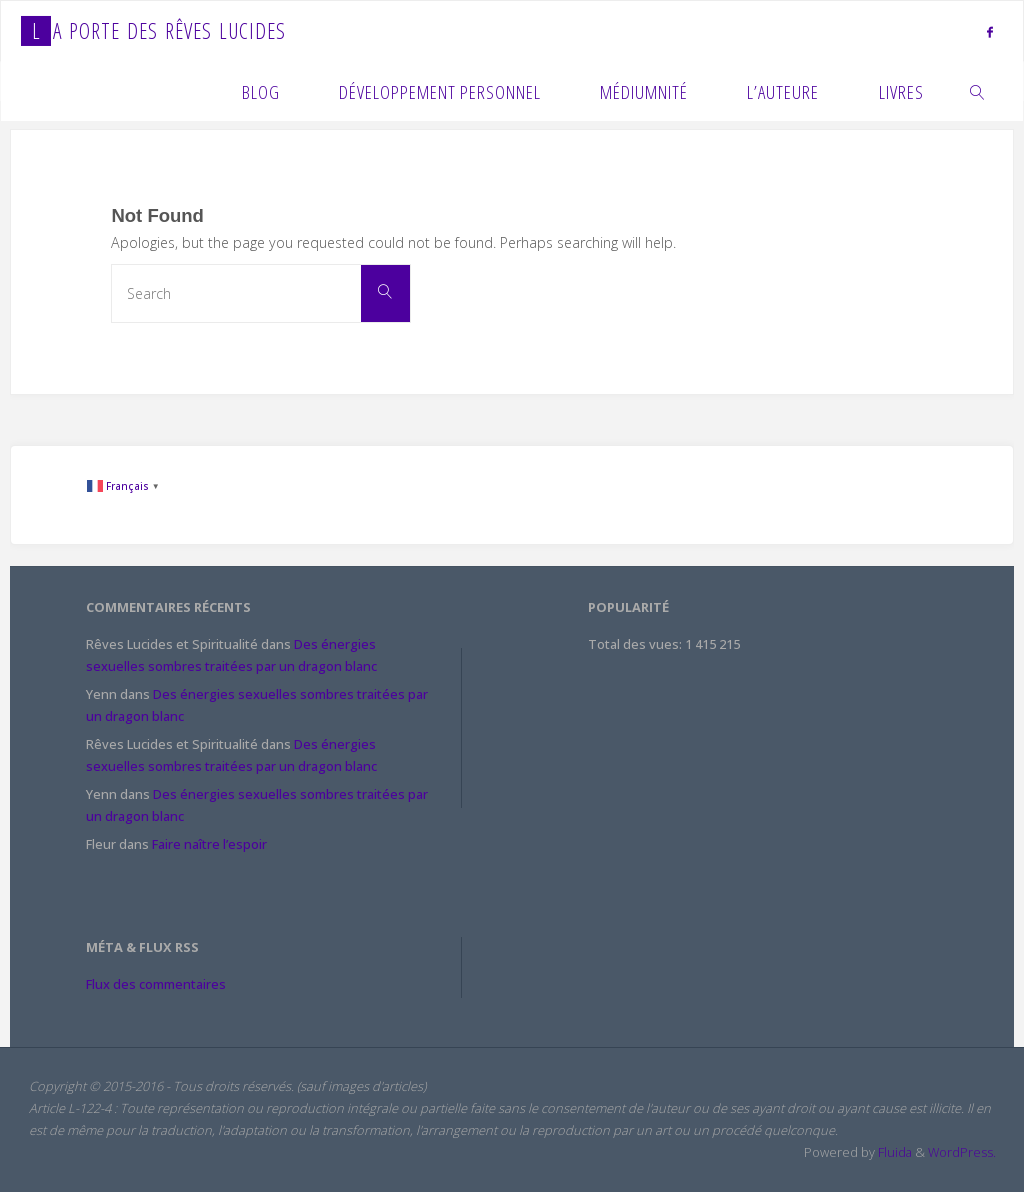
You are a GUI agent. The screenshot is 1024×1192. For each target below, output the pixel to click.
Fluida (893, 1152)
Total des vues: (636, 644)
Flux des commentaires (156, 984)
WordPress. (962, 1152)
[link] (977, 91)
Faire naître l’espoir (209, 844)
